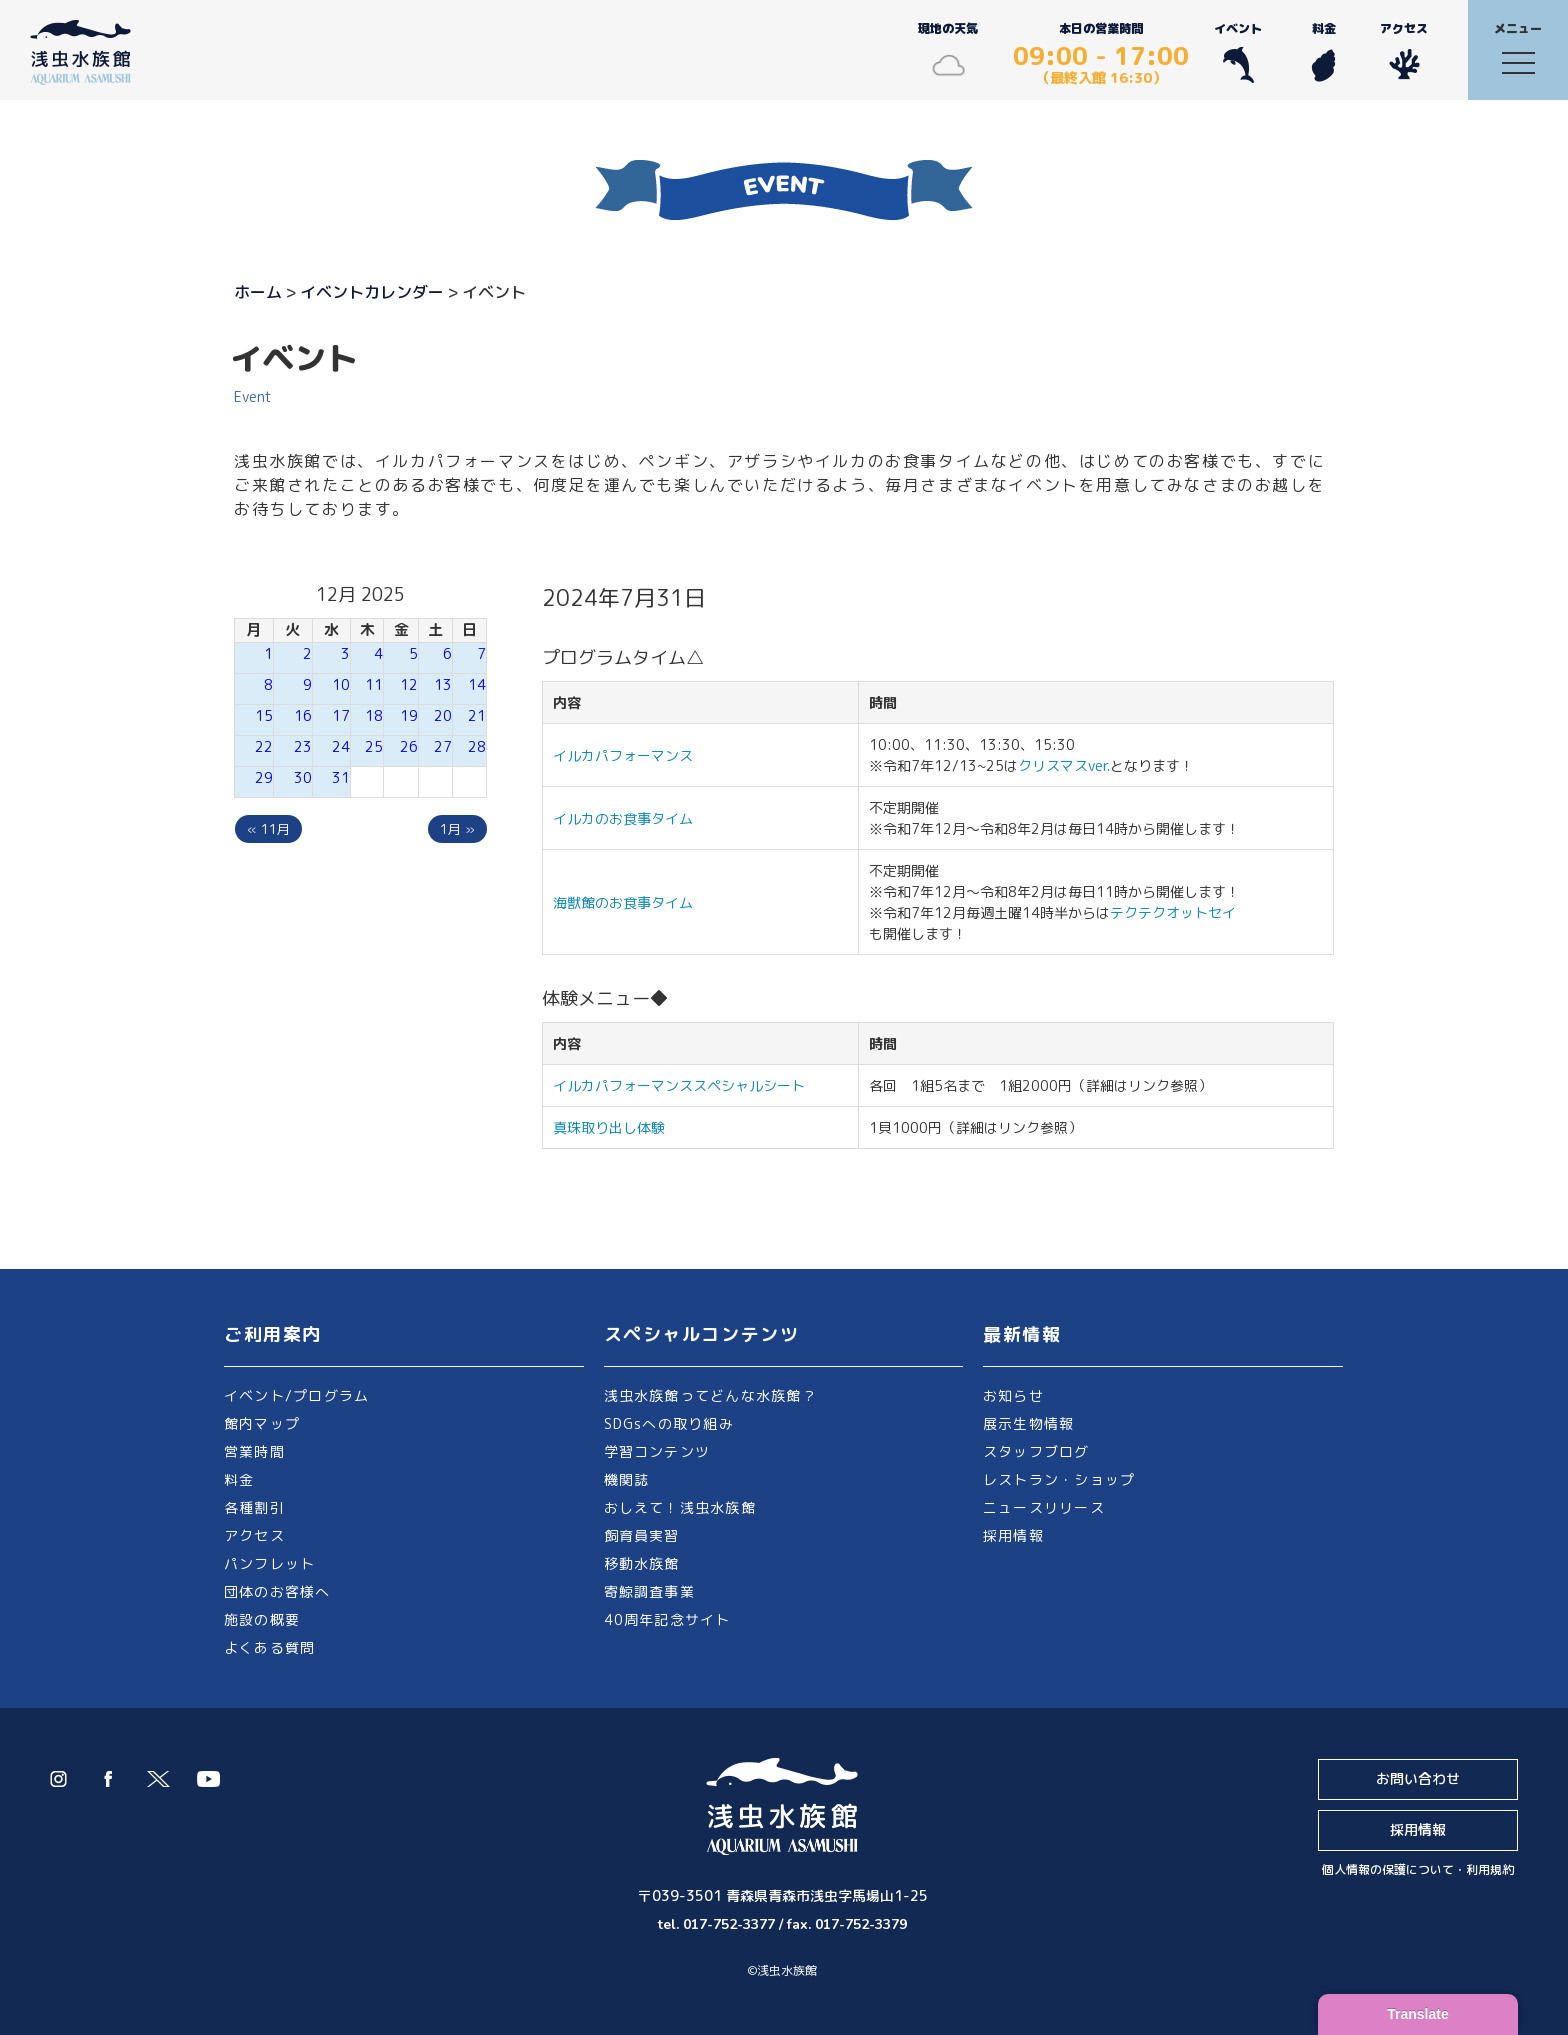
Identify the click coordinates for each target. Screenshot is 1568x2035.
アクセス (1404, 51)
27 (443, 746)
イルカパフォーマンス (630, 755)
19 (409, 715)
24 (341, 746)
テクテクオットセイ (1173, 912)
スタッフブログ (1036, 1451)
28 (477, 746)
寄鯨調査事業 (649, 1591)
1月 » (457, 829)
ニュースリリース (1044, 1507)
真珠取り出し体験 (609, 1127)
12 (409, 684)
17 (341, 715)
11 (374, 684)
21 (477, 715)
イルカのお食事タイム (623, 818)
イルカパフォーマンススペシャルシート (679, 1085)
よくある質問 (269, 1647)
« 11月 (268, 829)
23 (303, 746)
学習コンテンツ (657, 1451)
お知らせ (1013, 1395)
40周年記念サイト (667, 1619)
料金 (1323, 51)
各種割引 (254, 1507)
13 (443, 684)
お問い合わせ (1418, 1778)
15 (264, 715)
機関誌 (627, 1479)
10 (341, 684)
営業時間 (254, 1451)
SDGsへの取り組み (669, 1423)
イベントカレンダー (372, 292)
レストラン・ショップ (1059, 1479)
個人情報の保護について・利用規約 (1418, 1869)
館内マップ (262, 1423)
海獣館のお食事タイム (623, 902)
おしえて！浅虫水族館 (680, 1507)
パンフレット (269, 1563)
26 (409, 746)
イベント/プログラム (296, 1395)
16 (303, 715)
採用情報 (1013, 1535)
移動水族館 (642, 1563)
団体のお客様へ (277, 1591)
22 (264, 746)
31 (341, 777)
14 (477, 684)
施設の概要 (262, 1619)
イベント (1238, 51)
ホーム (258, 292)
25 (374, 746)
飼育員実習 (642, 1535)
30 (303, 777)
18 (374, 715)
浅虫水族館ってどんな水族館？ (710, 1395)
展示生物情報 (1028, 1423)
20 (443, 715)
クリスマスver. (1064, 765)
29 (264, 777)
